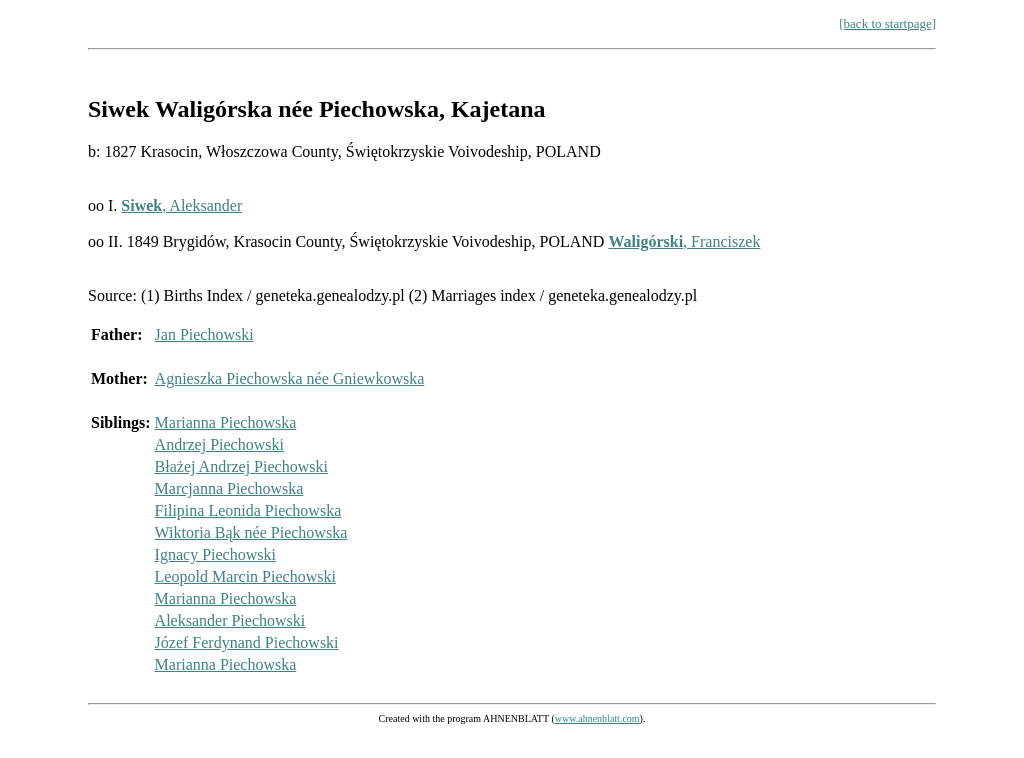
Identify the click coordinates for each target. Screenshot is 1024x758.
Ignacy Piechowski (215, 554)
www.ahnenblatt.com (597, 718)
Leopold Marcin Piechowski (245, 576)
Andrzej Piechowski (219, 444)
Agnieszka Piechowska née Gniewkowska (290, 378)
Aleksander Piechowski (230, 620)
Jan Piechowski (204, 334)
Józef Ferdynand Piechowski (247, 642)
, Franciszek (684, 241)
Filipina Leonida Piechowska (248, 510)
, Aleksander (181, 205)
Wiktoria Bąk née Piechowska (251, 532)
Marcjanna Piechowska (229, 488)
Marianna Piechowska (226, 422)
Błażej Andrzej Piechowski (241, 466)
